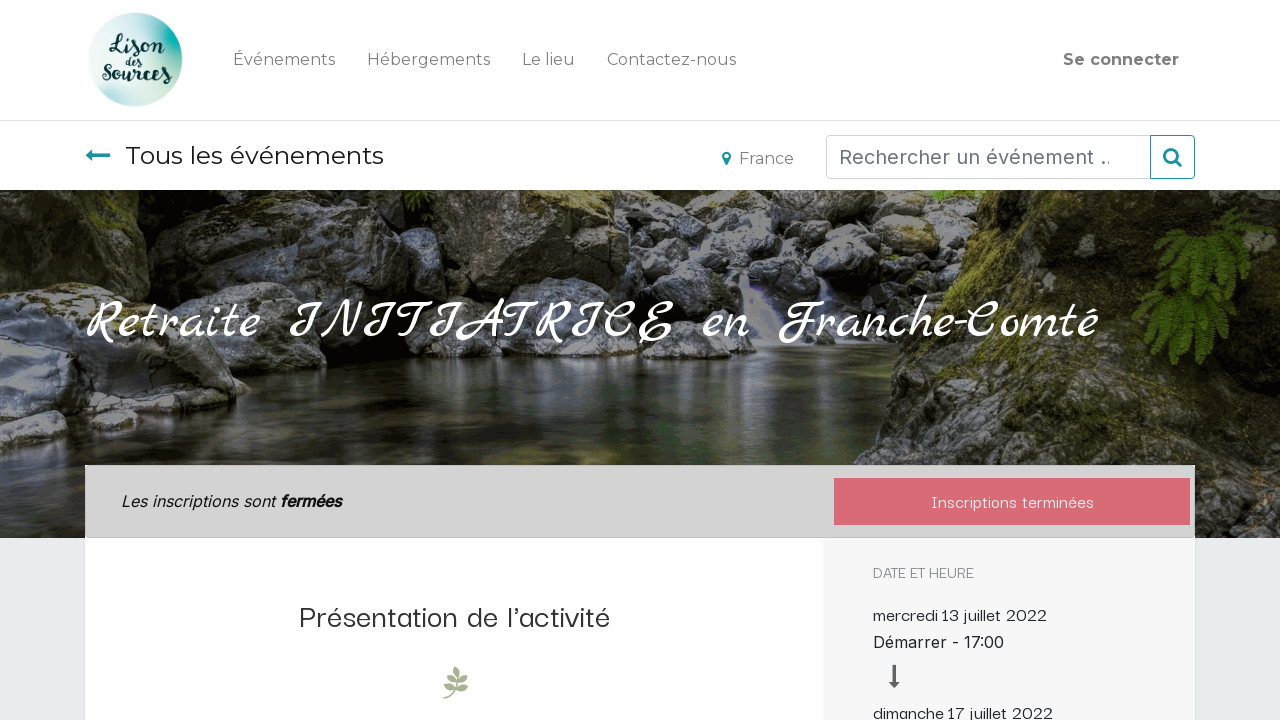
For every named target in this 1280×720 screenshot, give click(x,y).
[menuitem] (284, 60)
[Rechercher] (1172, 157)
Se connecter (1121, 59)
